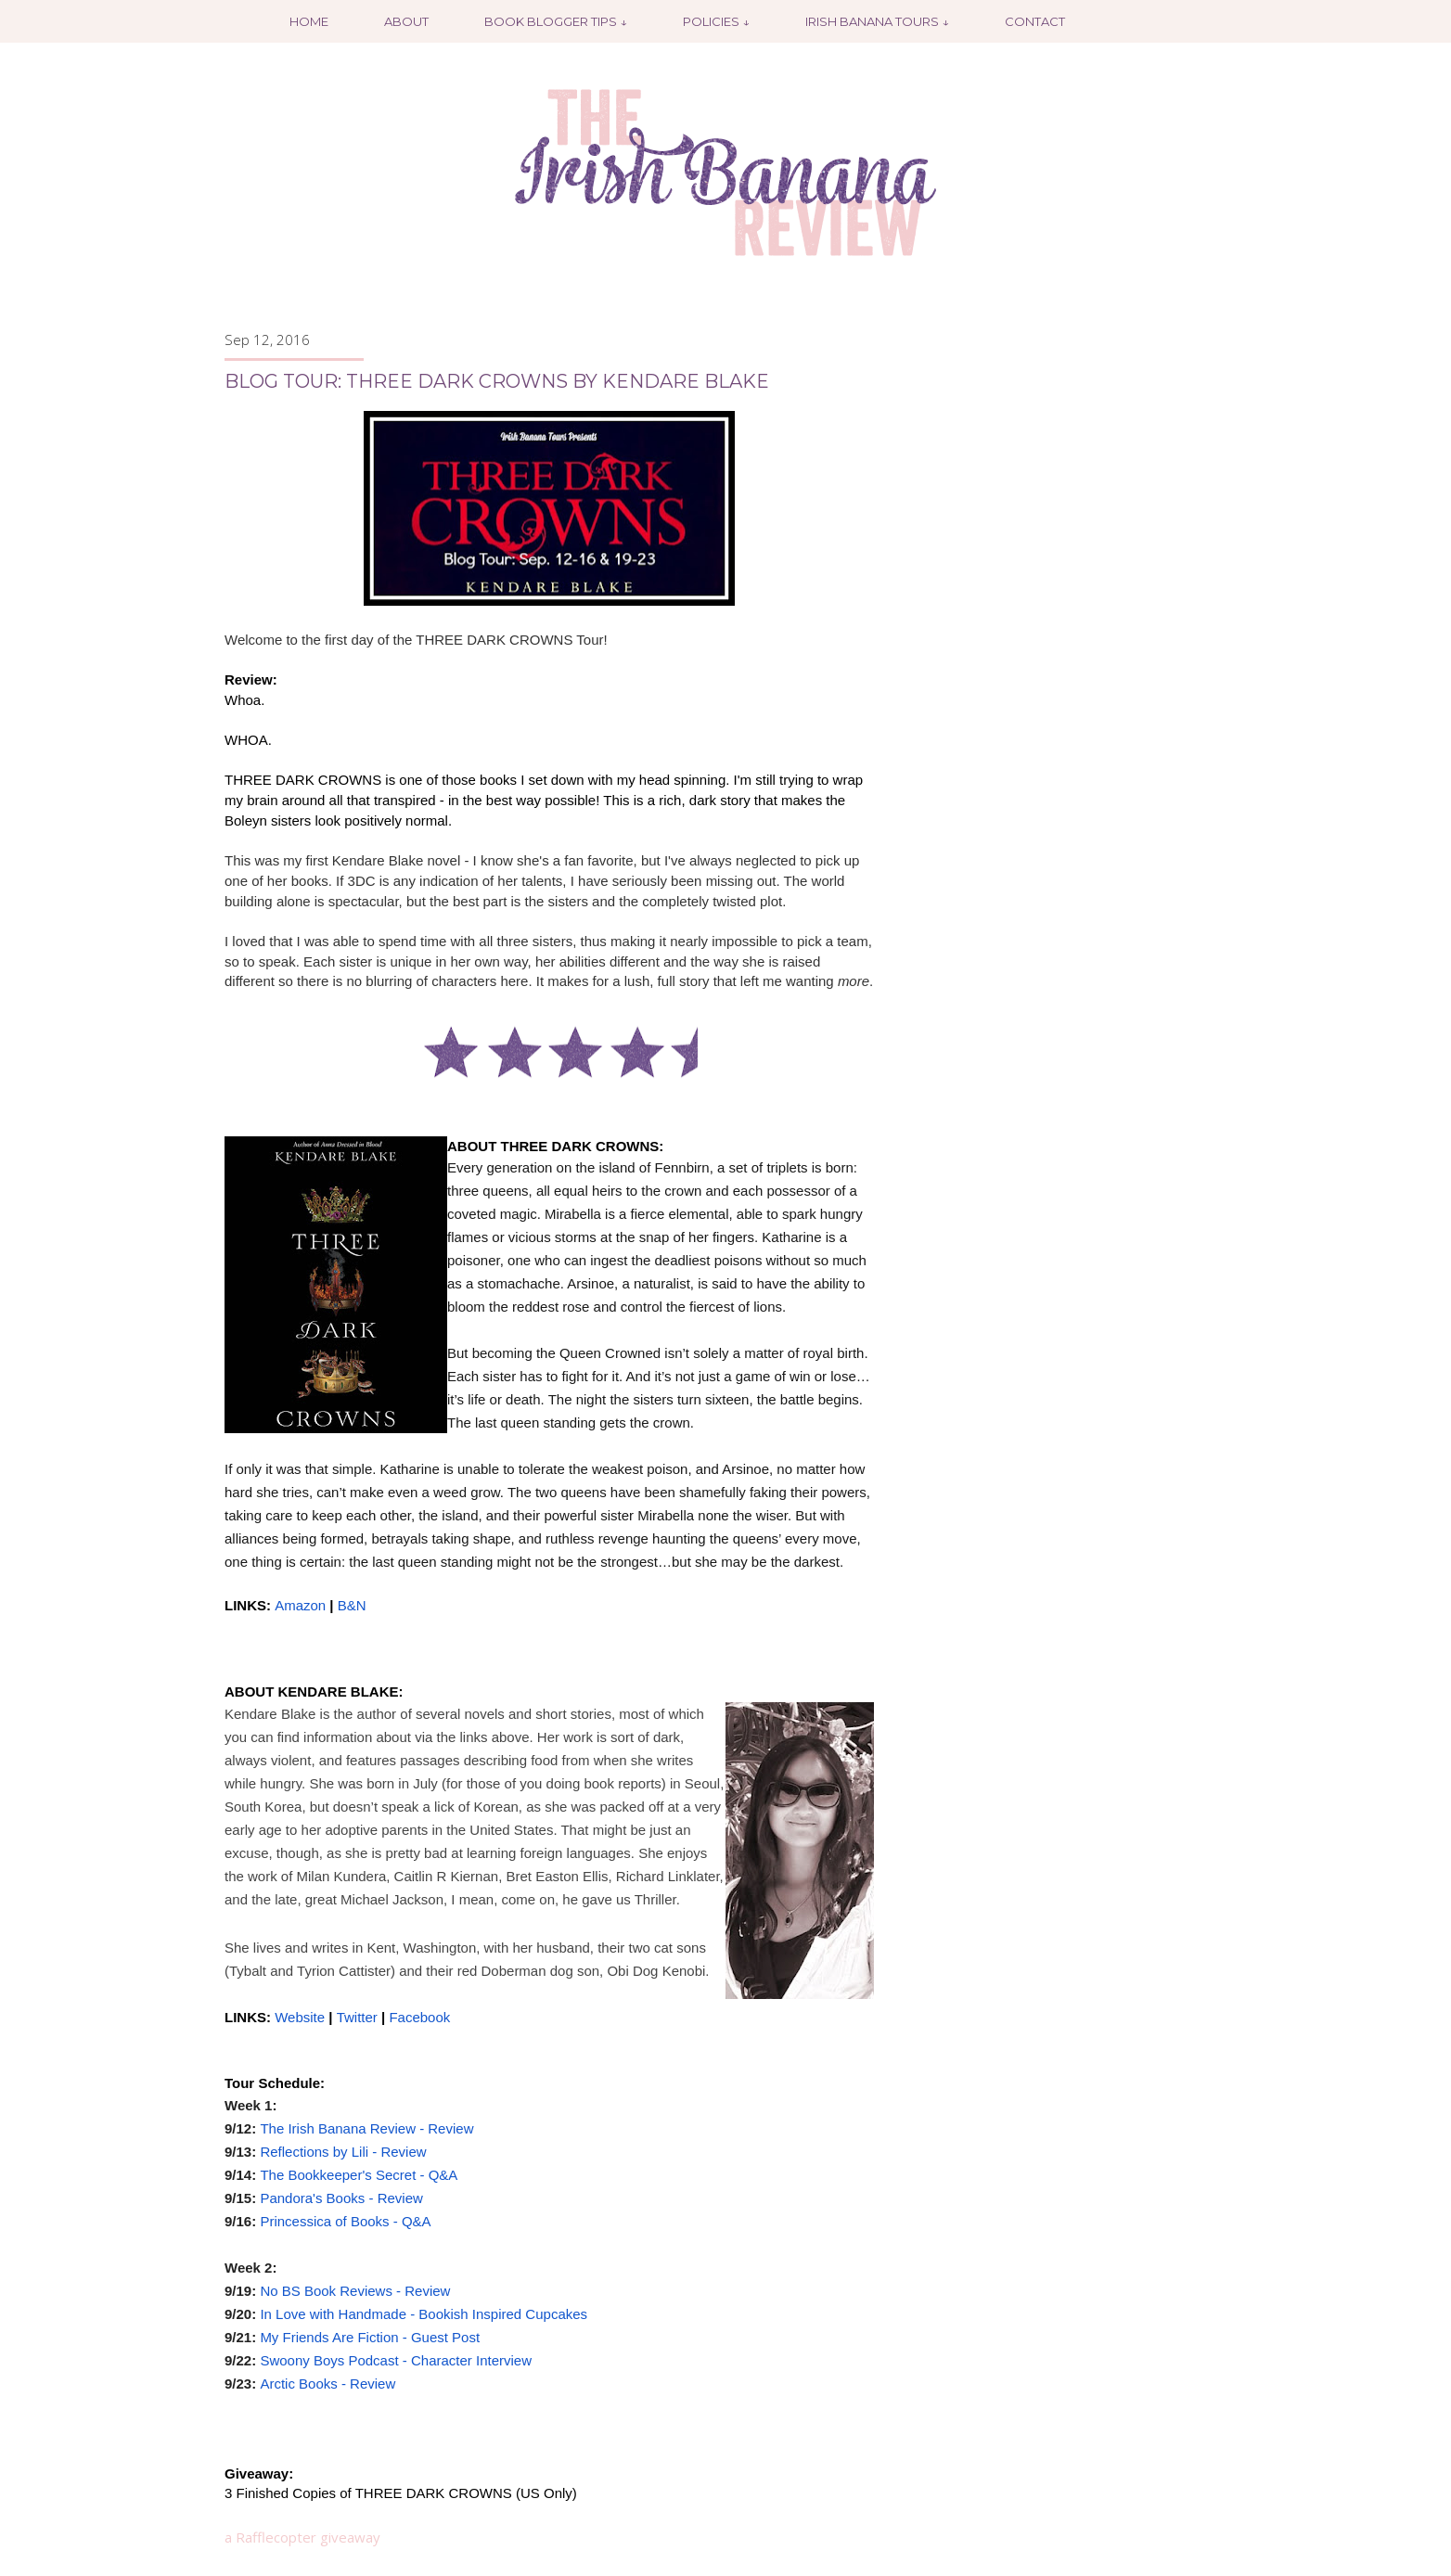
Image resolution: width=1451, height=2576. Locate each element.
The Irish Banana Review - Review (366, 2128)
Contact (1035, 21)
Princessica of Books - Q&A (345, 2221)
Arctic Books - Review (327, 2383)
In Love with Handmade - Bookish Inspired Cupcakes (423, 2314)
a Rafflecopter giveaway (302, 2537)
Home (308, 21)
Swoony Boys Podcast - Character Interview (396, 2360)
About (406, 21)
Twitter (357, 2017)
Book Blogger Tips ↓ (555, 21)
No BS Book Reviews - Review (355, 2291)
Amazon (300, 1605)
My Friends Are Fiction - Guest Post (370, 2337)
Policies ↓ (716, 21)
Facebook (419, 2017)
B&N (352, 1605)
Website (300, 2017)
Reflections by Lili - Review (343, 2151)
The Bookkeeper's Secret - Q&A (358, 2175)
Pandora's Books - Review (341, 2198)
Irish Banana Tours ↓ (877, 21)
